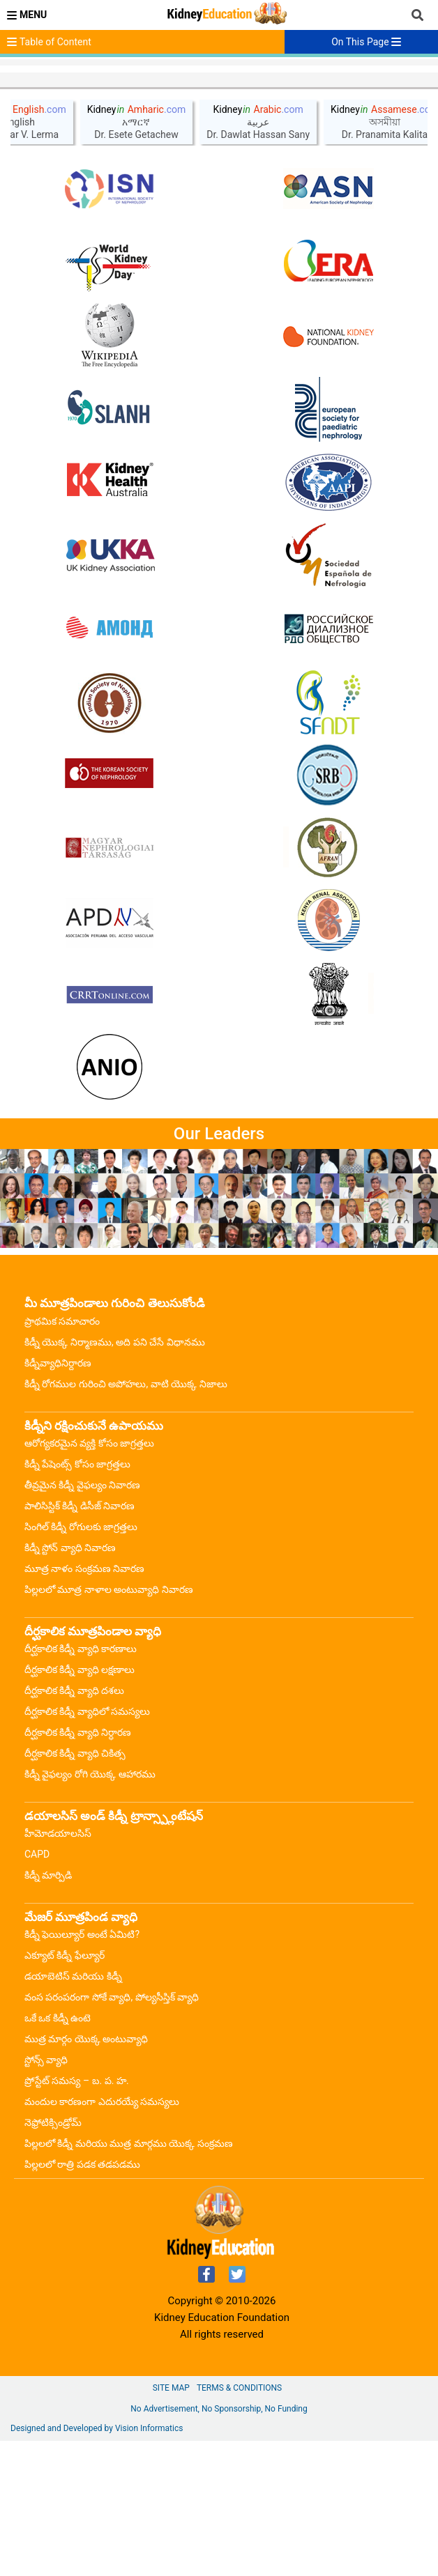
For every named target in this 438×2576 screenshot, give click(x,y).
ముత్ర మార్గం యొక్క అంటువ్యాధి (86, 2174)
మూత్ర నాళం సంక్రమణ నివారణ (84, 1703)
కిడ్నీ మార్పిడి (48, 2010)
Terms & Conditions (239, 2523)
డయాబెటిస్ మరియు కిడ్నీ (73, 2111)
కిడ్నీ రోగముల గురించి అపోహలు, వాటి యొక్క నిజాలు (125, 1519)
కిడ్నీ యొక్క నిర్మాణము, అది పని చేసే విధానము (114, 1477)
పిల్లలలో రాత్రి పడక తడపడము (82, 2299)
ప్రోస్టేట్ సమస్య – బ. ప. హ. (76, 2215)
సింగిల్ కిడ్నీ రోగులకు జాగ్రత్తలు (80, 1661)
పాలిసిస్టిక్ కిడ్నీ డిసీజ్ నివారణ (79, 1640)
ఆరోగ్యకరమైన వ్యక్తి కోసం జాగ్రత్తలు (89, 1578)
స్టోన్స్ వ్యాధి (46, 2194)
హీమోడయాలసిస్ (57, 1968)
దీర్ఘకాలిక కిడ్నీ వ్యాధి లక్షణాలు (79, 1804)
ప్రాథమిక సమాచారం (62, 1456)
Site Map (171, 2523)
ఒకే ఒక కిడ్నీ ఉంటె (57, 2153)
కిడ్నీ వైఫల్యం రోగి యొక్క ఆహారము (90, 1909)
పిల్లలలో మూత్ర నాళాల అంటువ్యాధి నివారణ (108, 1724)
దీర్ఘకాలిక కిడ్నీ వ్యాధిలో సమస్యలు (87, 1846)
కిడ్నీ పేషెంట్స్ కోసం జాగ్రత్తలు (77, 1599)
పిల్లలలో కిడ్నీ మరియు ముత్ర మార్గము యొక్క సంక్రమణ (128, 2278)
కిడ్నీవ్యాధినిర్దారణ (57, 1498)
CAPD (37, 1989)
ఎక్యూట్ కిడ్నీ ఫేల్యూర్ (64, 2090)
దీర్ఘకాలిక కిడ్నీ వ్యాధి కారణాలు (80, 1783)
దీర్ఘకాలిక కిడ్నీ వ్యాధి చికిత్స (75, 1888)
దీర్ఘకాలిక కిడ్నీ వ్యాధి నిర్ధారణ (77, 1867)
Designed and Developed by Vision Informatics (96, 2563)
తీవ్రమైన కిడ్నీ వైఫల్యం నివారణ (82, 1620)
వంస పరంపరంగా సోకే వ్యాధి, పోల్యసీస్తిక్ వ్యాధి (111, 2132)
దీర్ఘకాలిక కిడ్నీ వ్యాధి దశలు (74, 1825)
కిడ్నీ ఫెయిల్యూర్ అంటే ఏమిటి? (81, 2069)
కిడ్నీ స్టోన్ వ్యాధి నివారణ (70, 1682)
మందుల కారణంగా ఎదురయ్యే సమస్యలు (101, 2236)
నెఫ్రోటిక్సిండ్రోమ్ (53, 2257)
